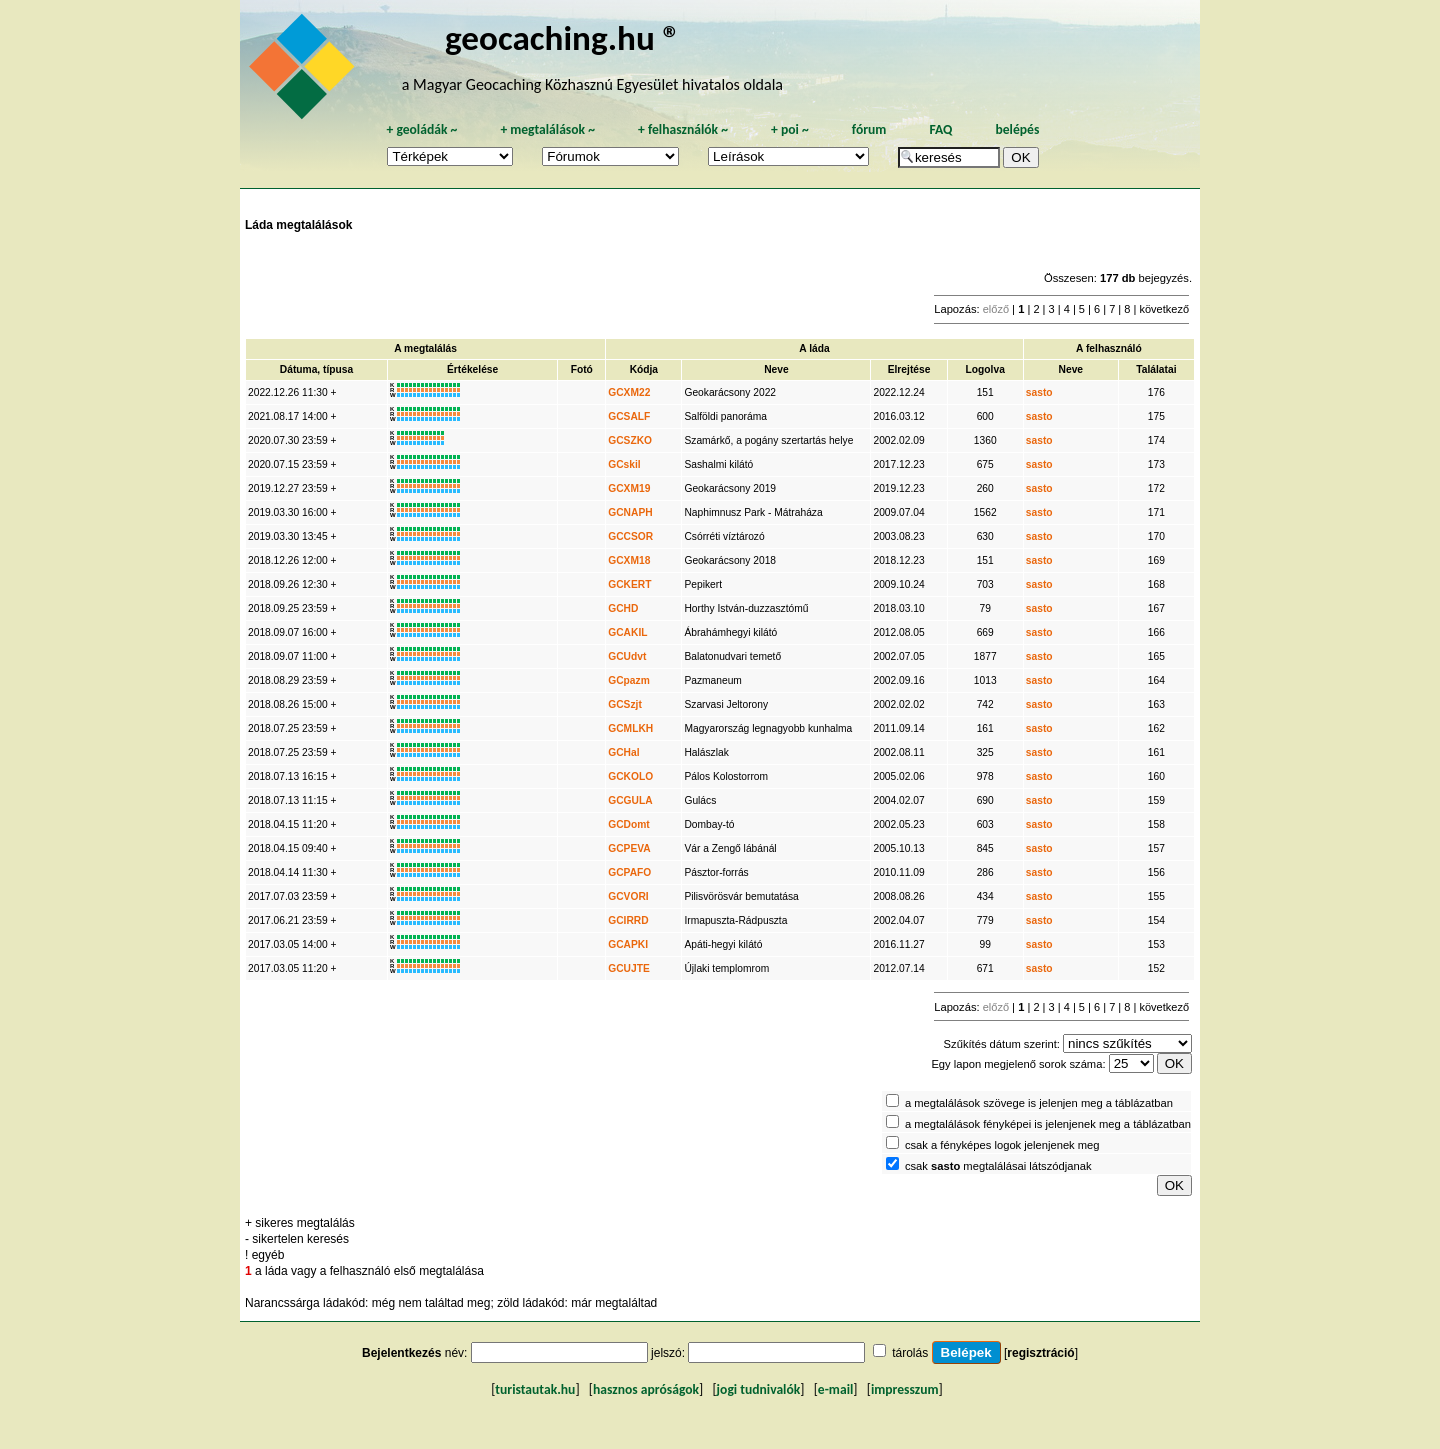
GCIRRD (628, 920)
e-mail (835, 1389)
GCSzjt (625, 704)
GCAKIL (627, 632)
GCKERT (629, 584)
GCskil (624, 464)
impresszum (905, 1389)
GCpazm (629, 680)
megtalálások (547, 129)
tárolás (910, 1353)
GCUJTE (629, 968)
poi (790, 129)
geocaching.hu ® (563, 37)
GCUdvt (627, 656)
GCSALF (629, 416)
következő (1164, 309)
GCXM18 (629, 560)
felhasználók (683, 129)
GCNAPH (630, 512)
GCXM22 (629, 392)
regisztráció (1040, 1353)
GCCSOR (630, 536)
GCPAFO (629, 872)
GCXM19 (629, 488)
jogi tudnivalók (759, 1389)
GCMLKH (630, 728)
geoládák (421, 129)
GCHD (623, 608)
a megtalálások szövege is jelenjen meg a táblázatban (1039, 1103)
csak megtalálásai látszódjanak (998, 1166)
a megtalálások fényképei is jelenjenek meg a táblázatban (1048, 1124)
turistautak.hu (535, 1389)
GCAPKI (628, 944)
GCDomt (629, 824)
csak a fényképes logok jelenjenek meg (1002, 1145)
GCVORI (628, 896)
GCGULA (630, 800)
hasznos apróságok (646, 1389)
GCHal (623, 752)
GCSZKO (630, 440)
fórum (869, 129)
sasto (1039, 392)
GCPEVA (629, 848)
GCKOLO (630, 776)
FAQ (940, 129)
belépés (1017, 129)
